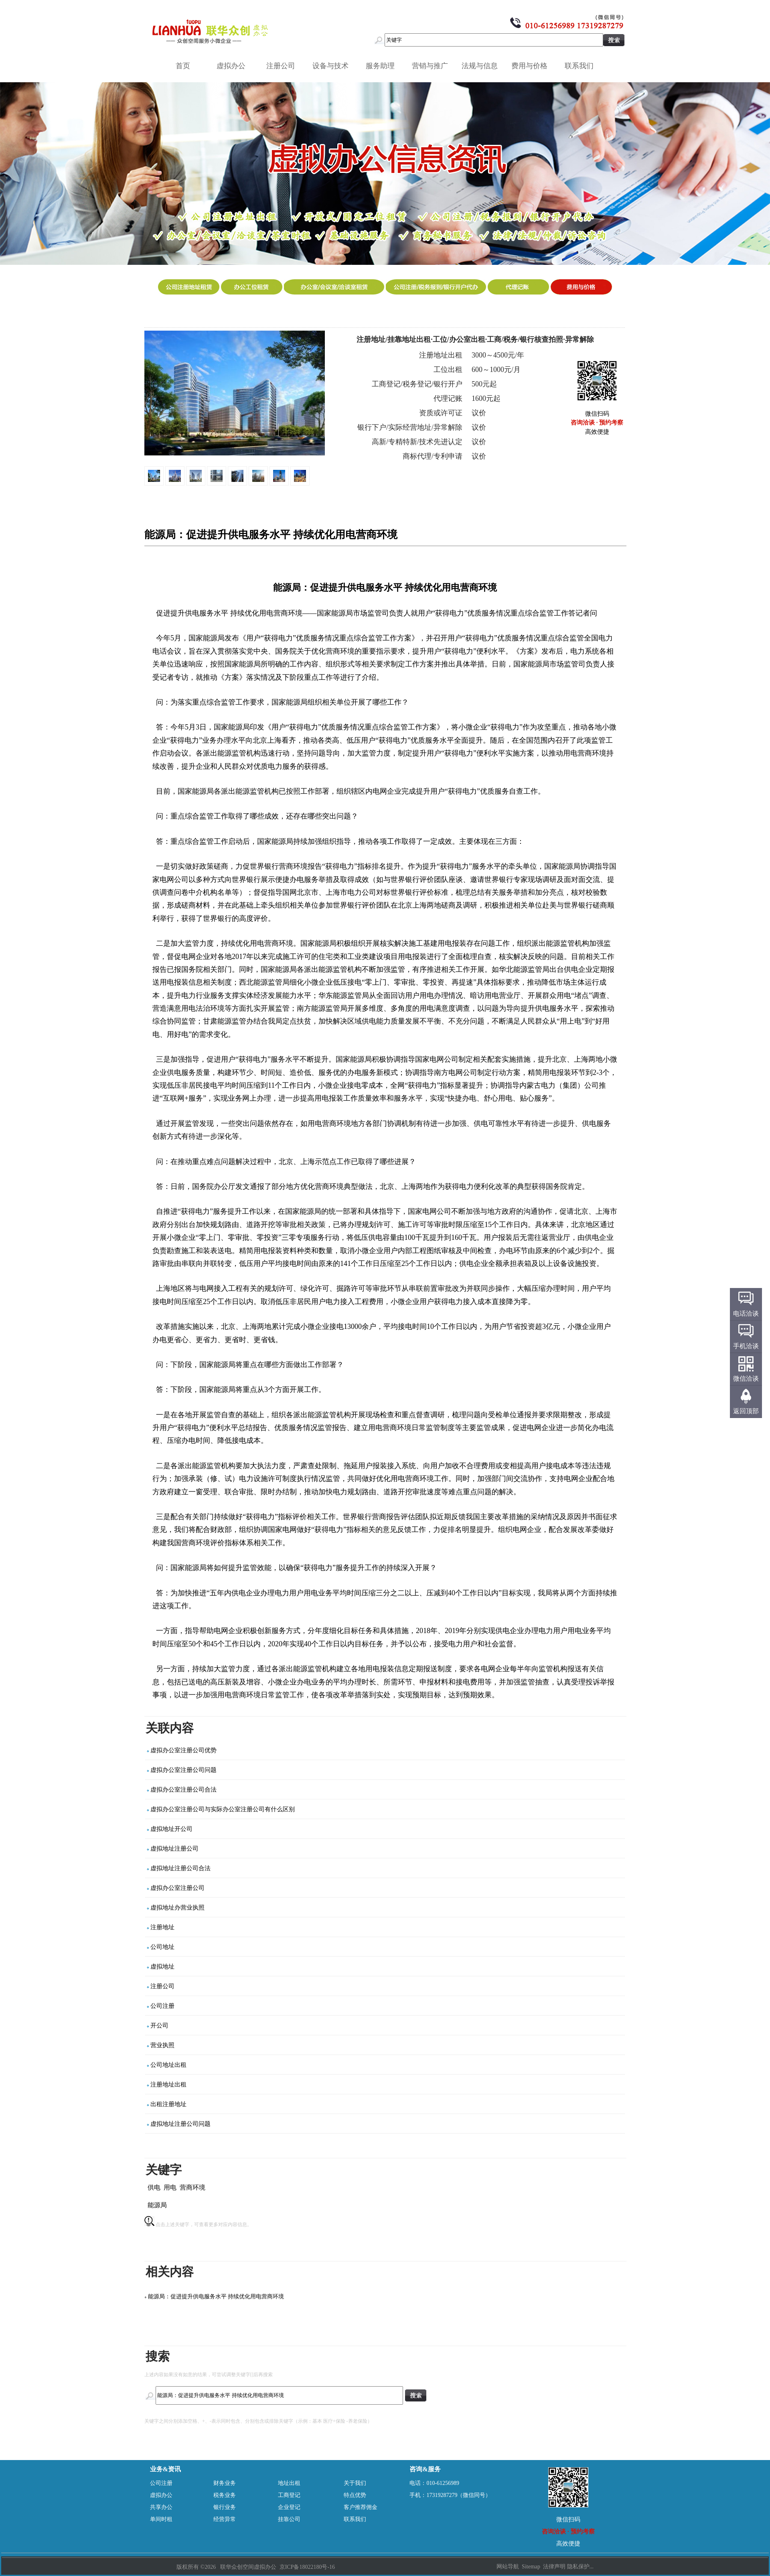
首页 (183, 66)
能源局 (157, 2205)
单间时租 (161, 2519)
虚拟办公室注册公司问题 (183, 1770)
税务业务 (224, 2495)
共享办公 (161, 2507)
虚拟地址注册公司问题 (180, 2124)
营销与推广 (433, 66)
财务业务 (224, 2483)
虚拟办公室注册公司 (177, 1888)
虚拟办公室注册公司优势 (183, 1750)
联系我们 (582, 66)
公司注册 (162, 2006)
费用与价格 (532, 66)
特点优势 (355, 2495)
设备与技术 (333, 66)
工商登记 (289, 2495)
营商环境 (192, 2187)
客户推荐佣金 (360, 2507)
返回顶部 (746, 1411)
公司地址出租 (168, 2065)
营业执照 (162, 2045)
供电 (154, 2187)
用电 (170, 2187)
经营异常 (224, 2519)
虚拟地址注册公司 (174, 1848)
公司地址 (162, 1947)
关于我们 (355, 2483)
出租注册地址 (168, 2104)
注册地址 (162, 1927)
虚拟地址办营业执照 (177, 1907)
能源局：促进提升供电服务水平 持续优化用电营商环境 (216, 2297)
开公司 (159, 2025)
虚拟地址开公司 (171, 1829)
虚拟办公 (234, 66)
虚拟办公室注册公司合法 (183, 1789)
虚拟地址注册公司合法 (180, 1868)
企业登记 (289, 2507)
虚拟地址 (162, 1966)
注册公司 (283, 66)
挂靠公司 (289, 2519)
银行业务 (224, 2507)
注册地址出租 (168, 2084)
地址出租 (289, 2483)
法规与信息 (482, 66)
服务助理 (383, 66)
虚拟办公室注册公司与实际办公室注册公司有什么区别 (222, 1809)
